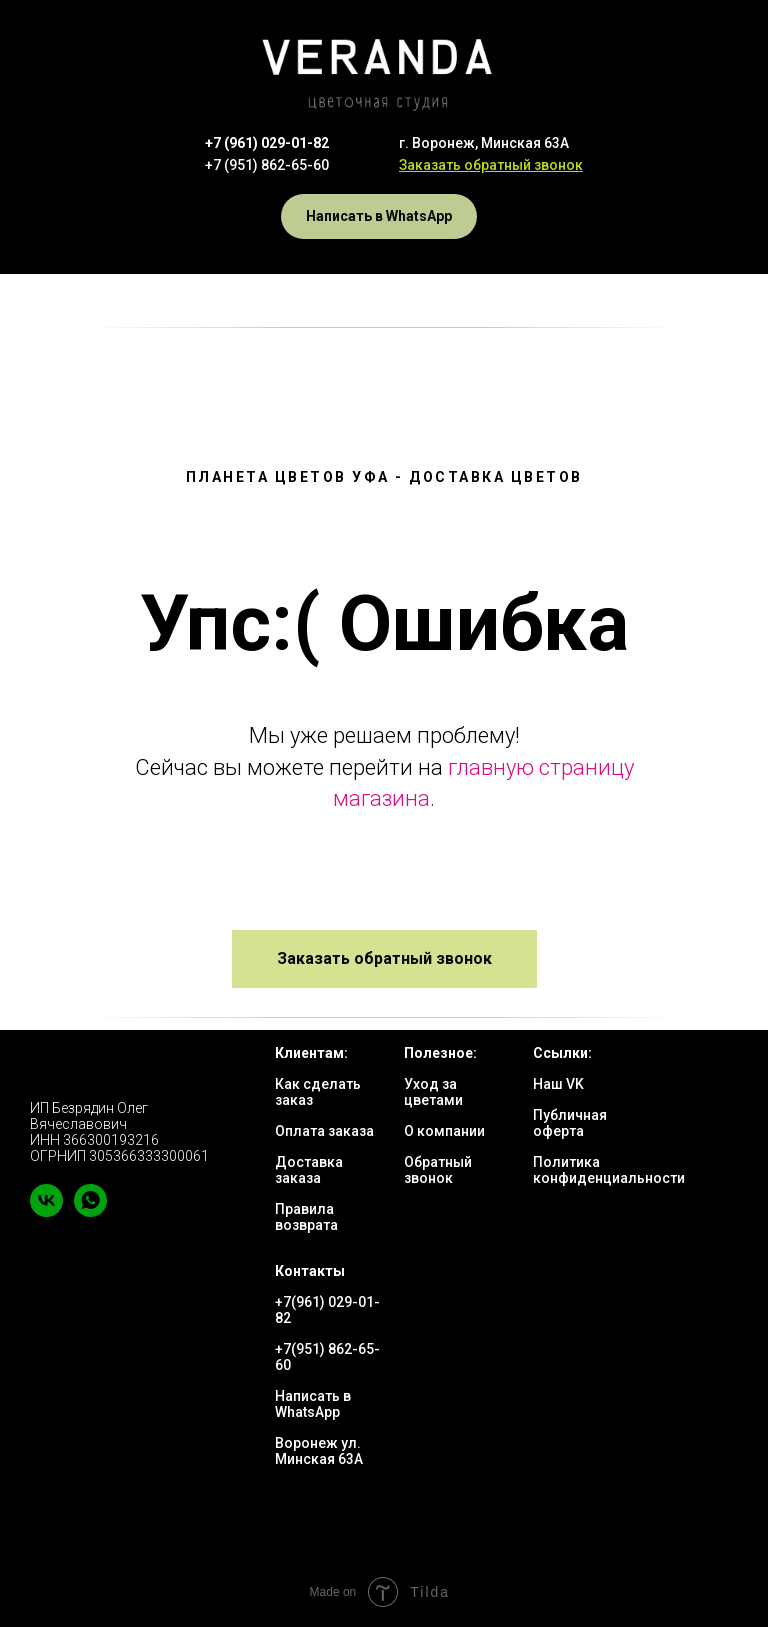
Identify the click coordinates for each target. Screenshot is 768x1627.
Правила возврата (306, 1217)
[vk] (46, 1211)
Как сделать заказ (318, 1092)
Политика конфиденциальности (609, 1170)
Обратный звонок (438, 1170)
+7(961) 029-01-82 (327, 1310)
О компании (444, 1131)
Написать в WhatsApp (313, 1404)
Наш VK (558, 1084)
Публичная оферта (570, 1123)
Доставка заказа (309, 1170)
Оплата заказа (324, 1131)
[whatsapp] (90, 1211)
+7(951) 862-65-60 (327, 1357)
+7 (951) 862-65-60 (267, 165)
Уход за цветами (433, 1092)
